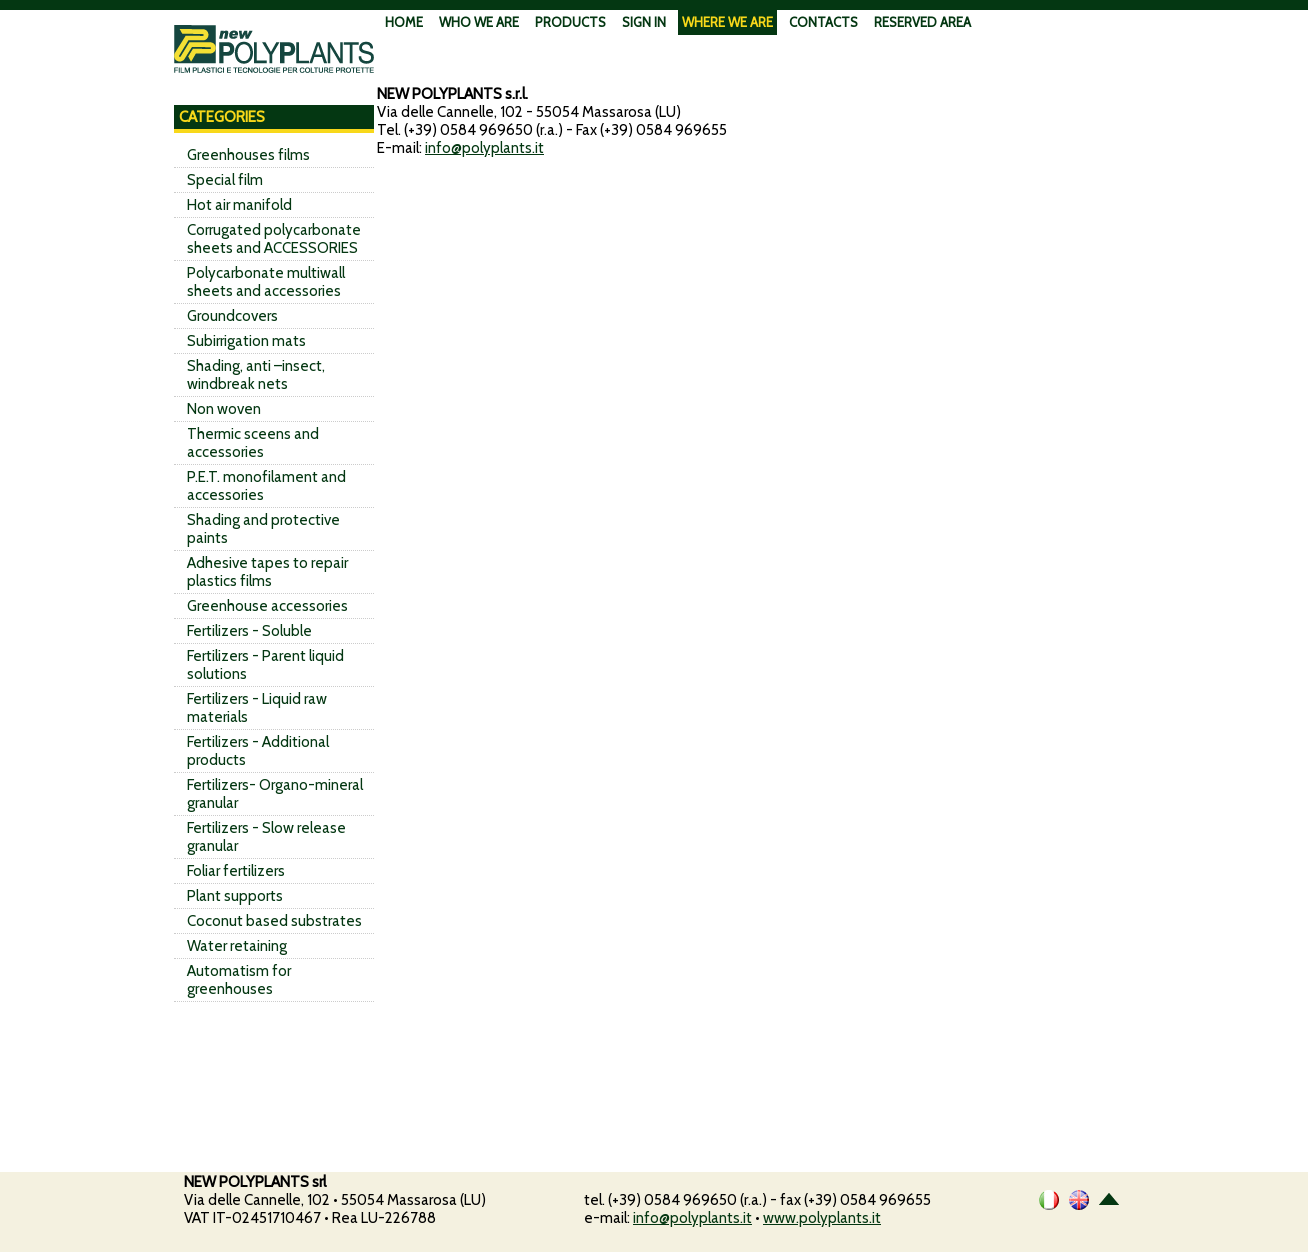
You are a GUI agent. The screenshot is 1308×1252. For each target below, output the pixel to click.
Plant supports (235, 896)
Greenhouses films (248, 155)
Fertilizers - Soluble (249, 631)
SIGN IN (644, 22)
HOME (404, 22)
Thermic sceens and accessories (253, 443)
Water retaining (237, 946)
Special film (225, 180)
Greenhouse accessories (267, 606)
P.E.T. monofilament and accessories (266, 486)
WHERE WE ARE (727, 22)
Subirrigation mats (246, 341)
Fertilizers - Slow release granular (266, 837)
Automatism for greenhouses (239, 980)
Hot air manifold (239, 205)
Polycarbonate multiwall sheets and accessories (266, 282)
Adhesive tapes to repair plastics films (267, 572)
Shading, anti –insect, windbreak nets (256, 375)
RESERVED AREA (922, 22)
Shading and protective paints (263, 529)
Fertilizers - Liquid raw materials (257, 708)
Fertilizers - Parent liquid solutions (265, 665)
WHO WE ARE (479, 22)
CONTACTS (823, 22)
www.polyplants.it (822, 1218)
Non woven (224, 409)
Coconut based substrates (274, 921)
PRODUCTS (570, 22)
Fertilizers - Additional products (258, 751)
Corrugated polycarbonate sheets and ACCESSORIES (274, 239)
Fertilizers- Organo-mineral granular (275, 794)
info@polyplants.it (484, 148)
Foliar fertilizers (236, 871)
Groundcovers (232, 316)
